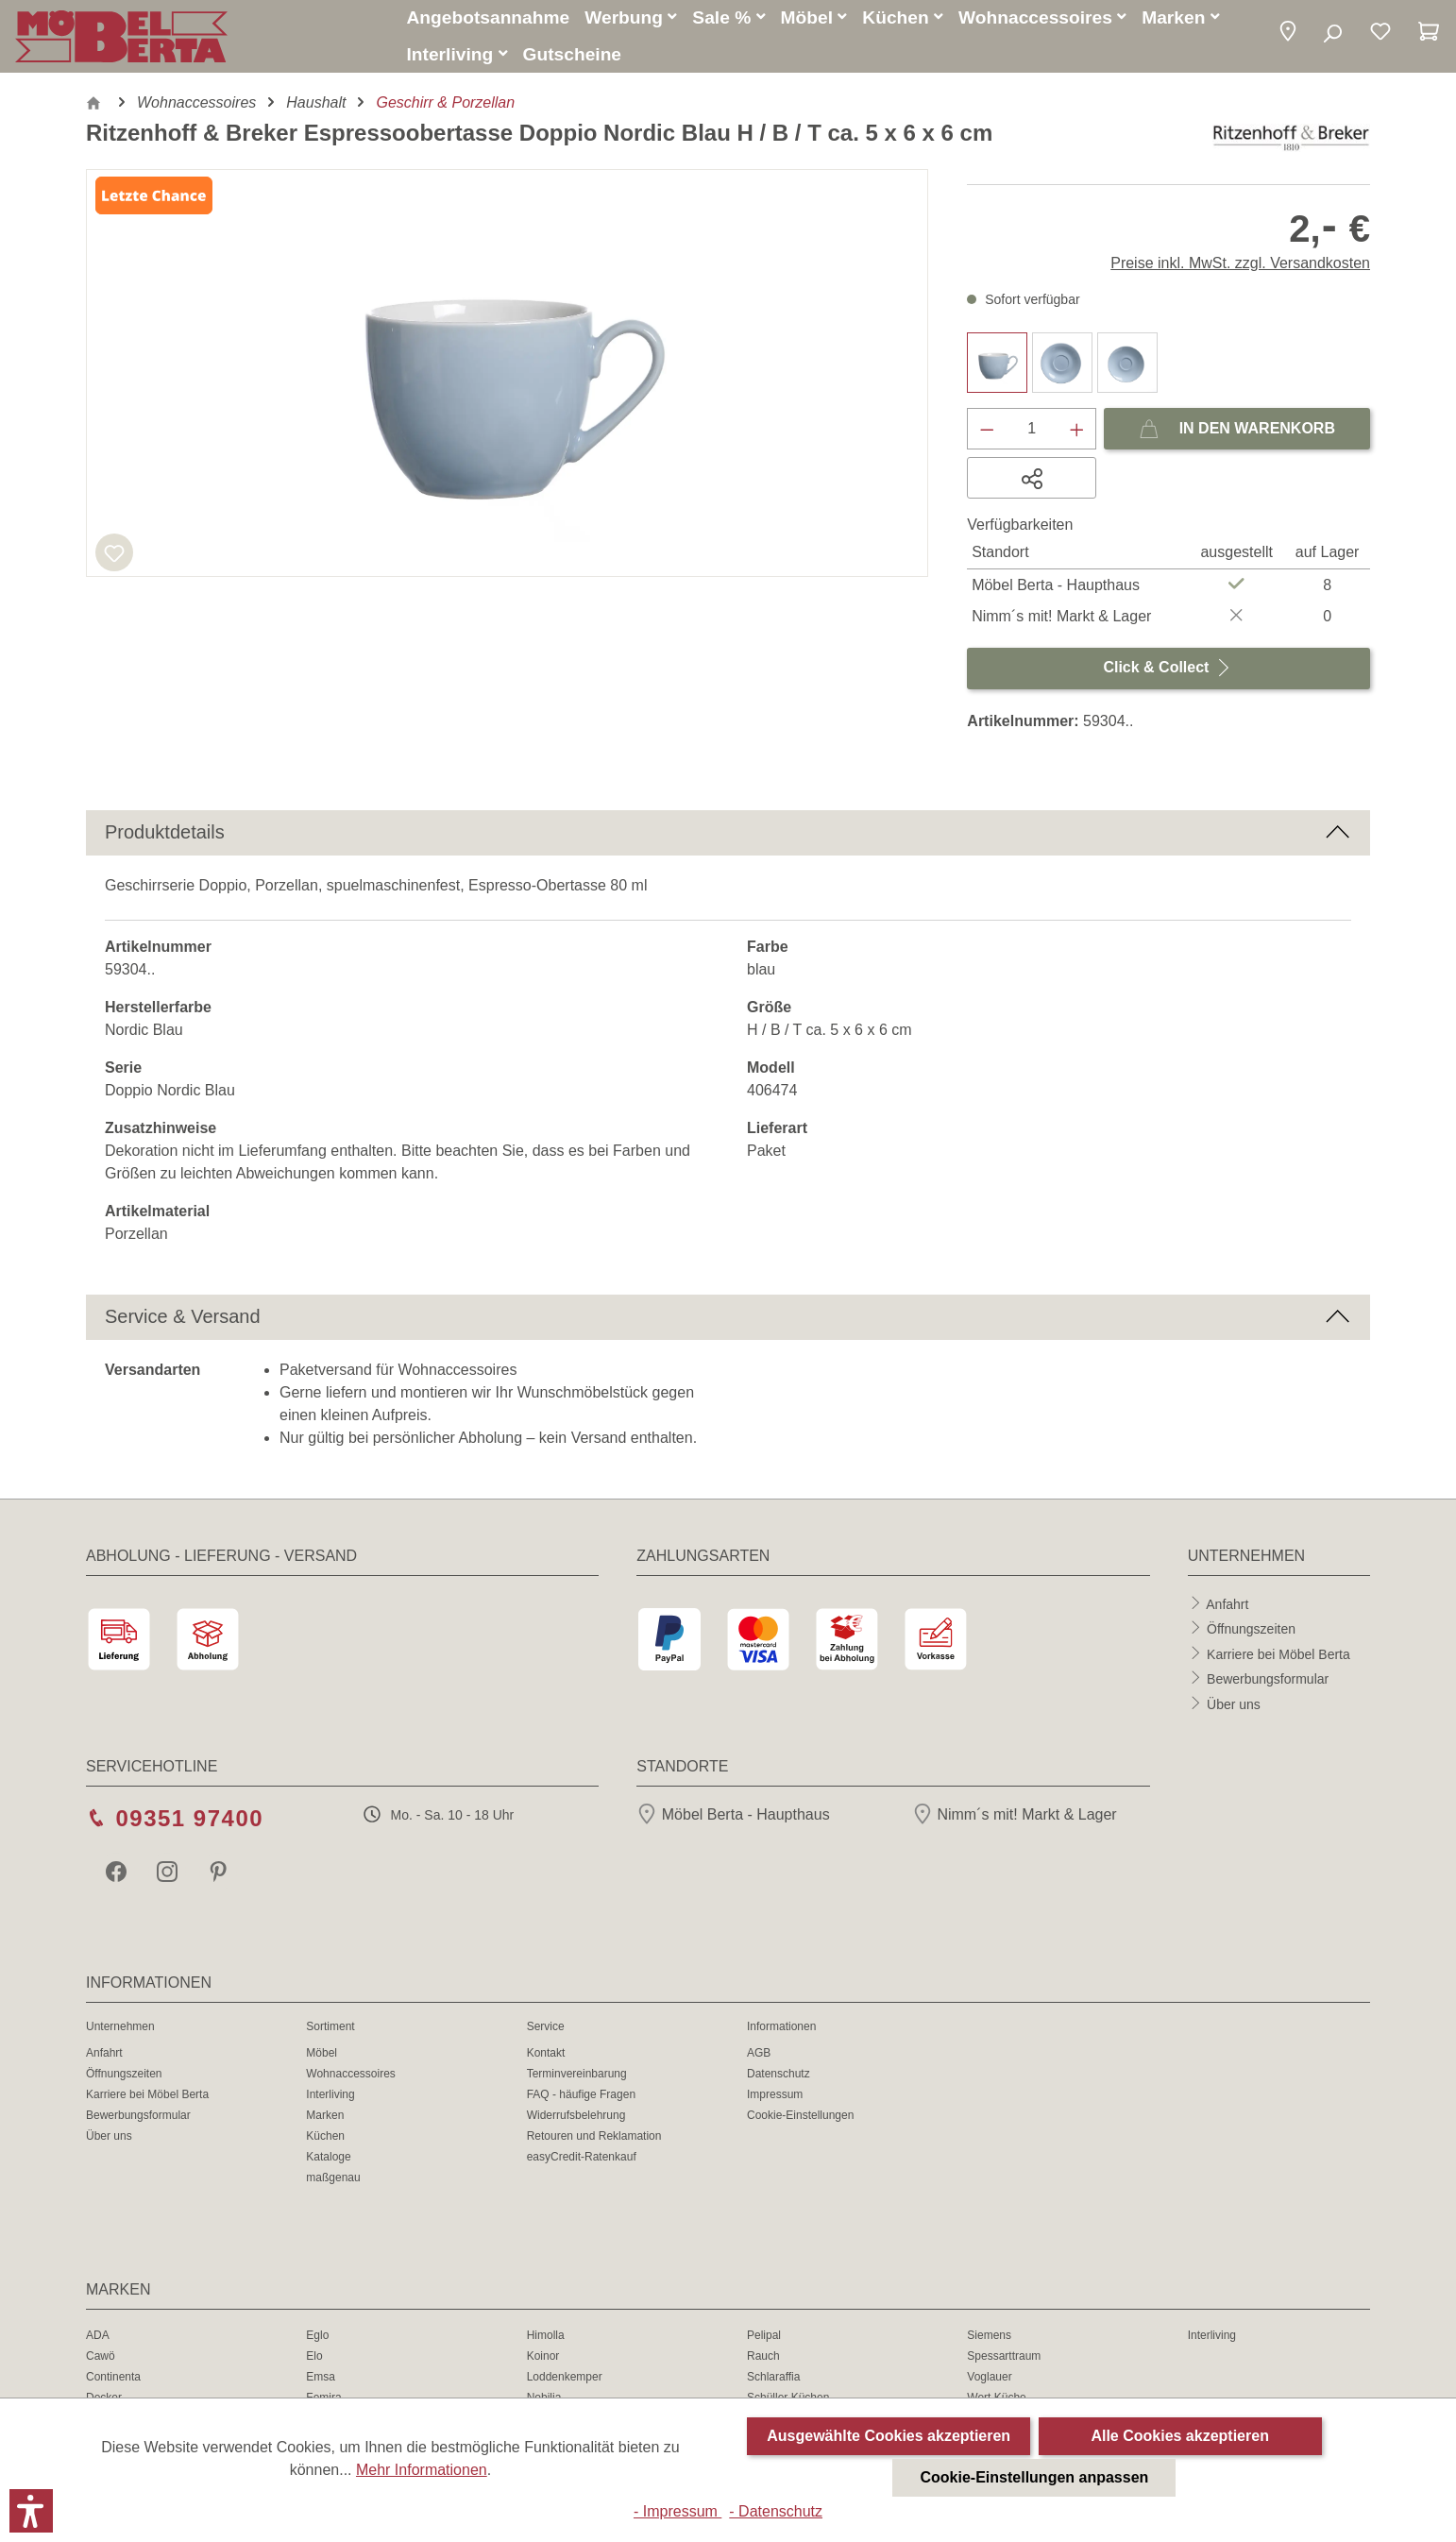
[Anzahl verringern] (987, 431)
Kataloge (328, 2159)
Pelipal (764, 2338)
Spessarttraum (1004, 2358)
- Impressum (677, 2511)
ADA (98, 2338)
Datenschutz (778, 2076)
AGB (758, 2055)
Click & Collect (1168, 666)
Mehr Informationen (421, 2470)
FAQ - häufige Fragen (581, 2097)
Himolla (546, 2338)
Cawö (100, 2358)
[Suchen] (1332, 36)
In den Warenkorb (1237, 427)
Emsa (320, 2379)
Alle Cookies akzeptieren (1180, 2436)
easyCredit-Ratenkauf (581, 2159)
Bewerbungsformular (1268, 1681)
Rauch (763, 2358)
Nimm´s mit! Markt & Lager (1014, 1817)
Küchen (325, 2138)
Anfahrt (1227, 1606)
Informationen (781, 2029)
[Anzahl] (1032, 431)
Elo (314, 2358)
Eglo (317, 2338)
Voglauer (989, 2379)
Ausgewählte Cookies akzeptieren (888, 2436)
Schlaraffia (773, 2379)
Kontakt (546, 2055)
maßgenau (333, 2180)
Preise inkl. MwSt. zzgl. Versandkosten (1240, 266)
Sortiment (330, 2029)
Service (546, 2029)
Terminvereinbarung (577, 2076)
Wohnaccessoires (351, 2076)
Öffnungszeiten (1251, 1631)
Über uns (1234, 1706)
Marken (325, 2118)
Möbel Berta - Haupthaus (732, 1817)
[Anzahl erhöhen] (1077, 431)
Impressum (775, 2097)
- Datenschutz (775, 2511)
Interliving (330, 2097)
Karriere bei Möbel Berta (1278, 1656)
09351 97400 (189, 1821)
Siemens (989, 2338)
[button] (1288, 35)
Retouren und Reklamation (594, 2138)
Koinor (543, 2358)
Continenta (113, 2379)
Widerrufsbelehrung (576, 2118)
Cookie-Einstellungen (800, 2118)
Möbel (321, 2055)
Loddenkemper (564, 2379)
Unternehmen (120, 2029)
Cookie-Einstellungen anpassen (1035, 2477)
